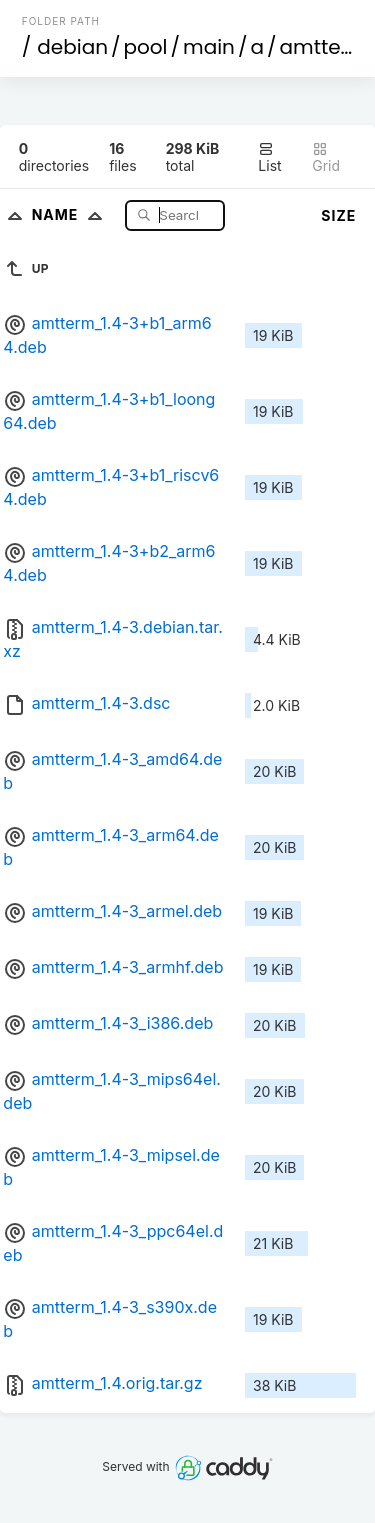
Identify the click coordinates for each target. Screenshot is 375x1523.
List (269, 157)
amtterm (324, 47)
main (209, 47)
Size (338, 215)
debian (72, 47)
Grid (326, 157)
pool (146, 47)
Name (71, 214)
